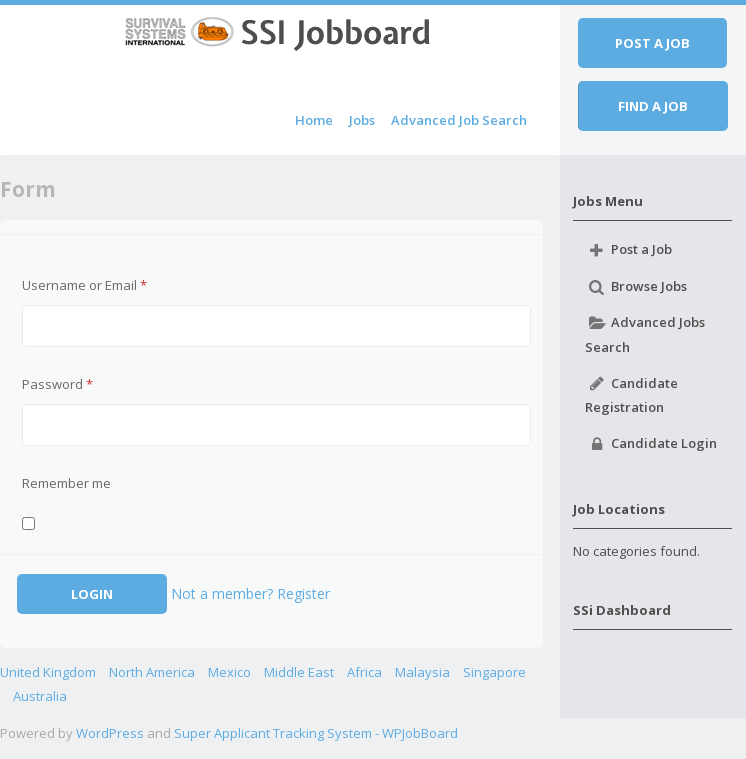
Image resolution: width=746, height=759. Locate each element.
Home (314, 120)
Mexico (229, 672)
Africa (364, 672)
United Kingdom (48, 672)
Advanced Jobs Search (644, 334)
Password (57, 384)
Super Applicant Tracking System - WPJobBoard (316, 733)
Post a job (652, 43)
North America (152, 672)
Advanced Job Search (459, 120)
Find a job (653, 106)
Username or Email (84, 285)
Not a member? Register (250, 593)
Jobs (362, 120)
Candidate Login (650, 444)
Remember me (66, 483)
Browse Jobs (635, 286)
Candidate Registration (631, 394)
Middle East (299, 672)
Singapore (494, 672)
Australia (40, 696)
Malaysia (422, 672)
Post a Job (628, 250)
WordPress (110, 733)
